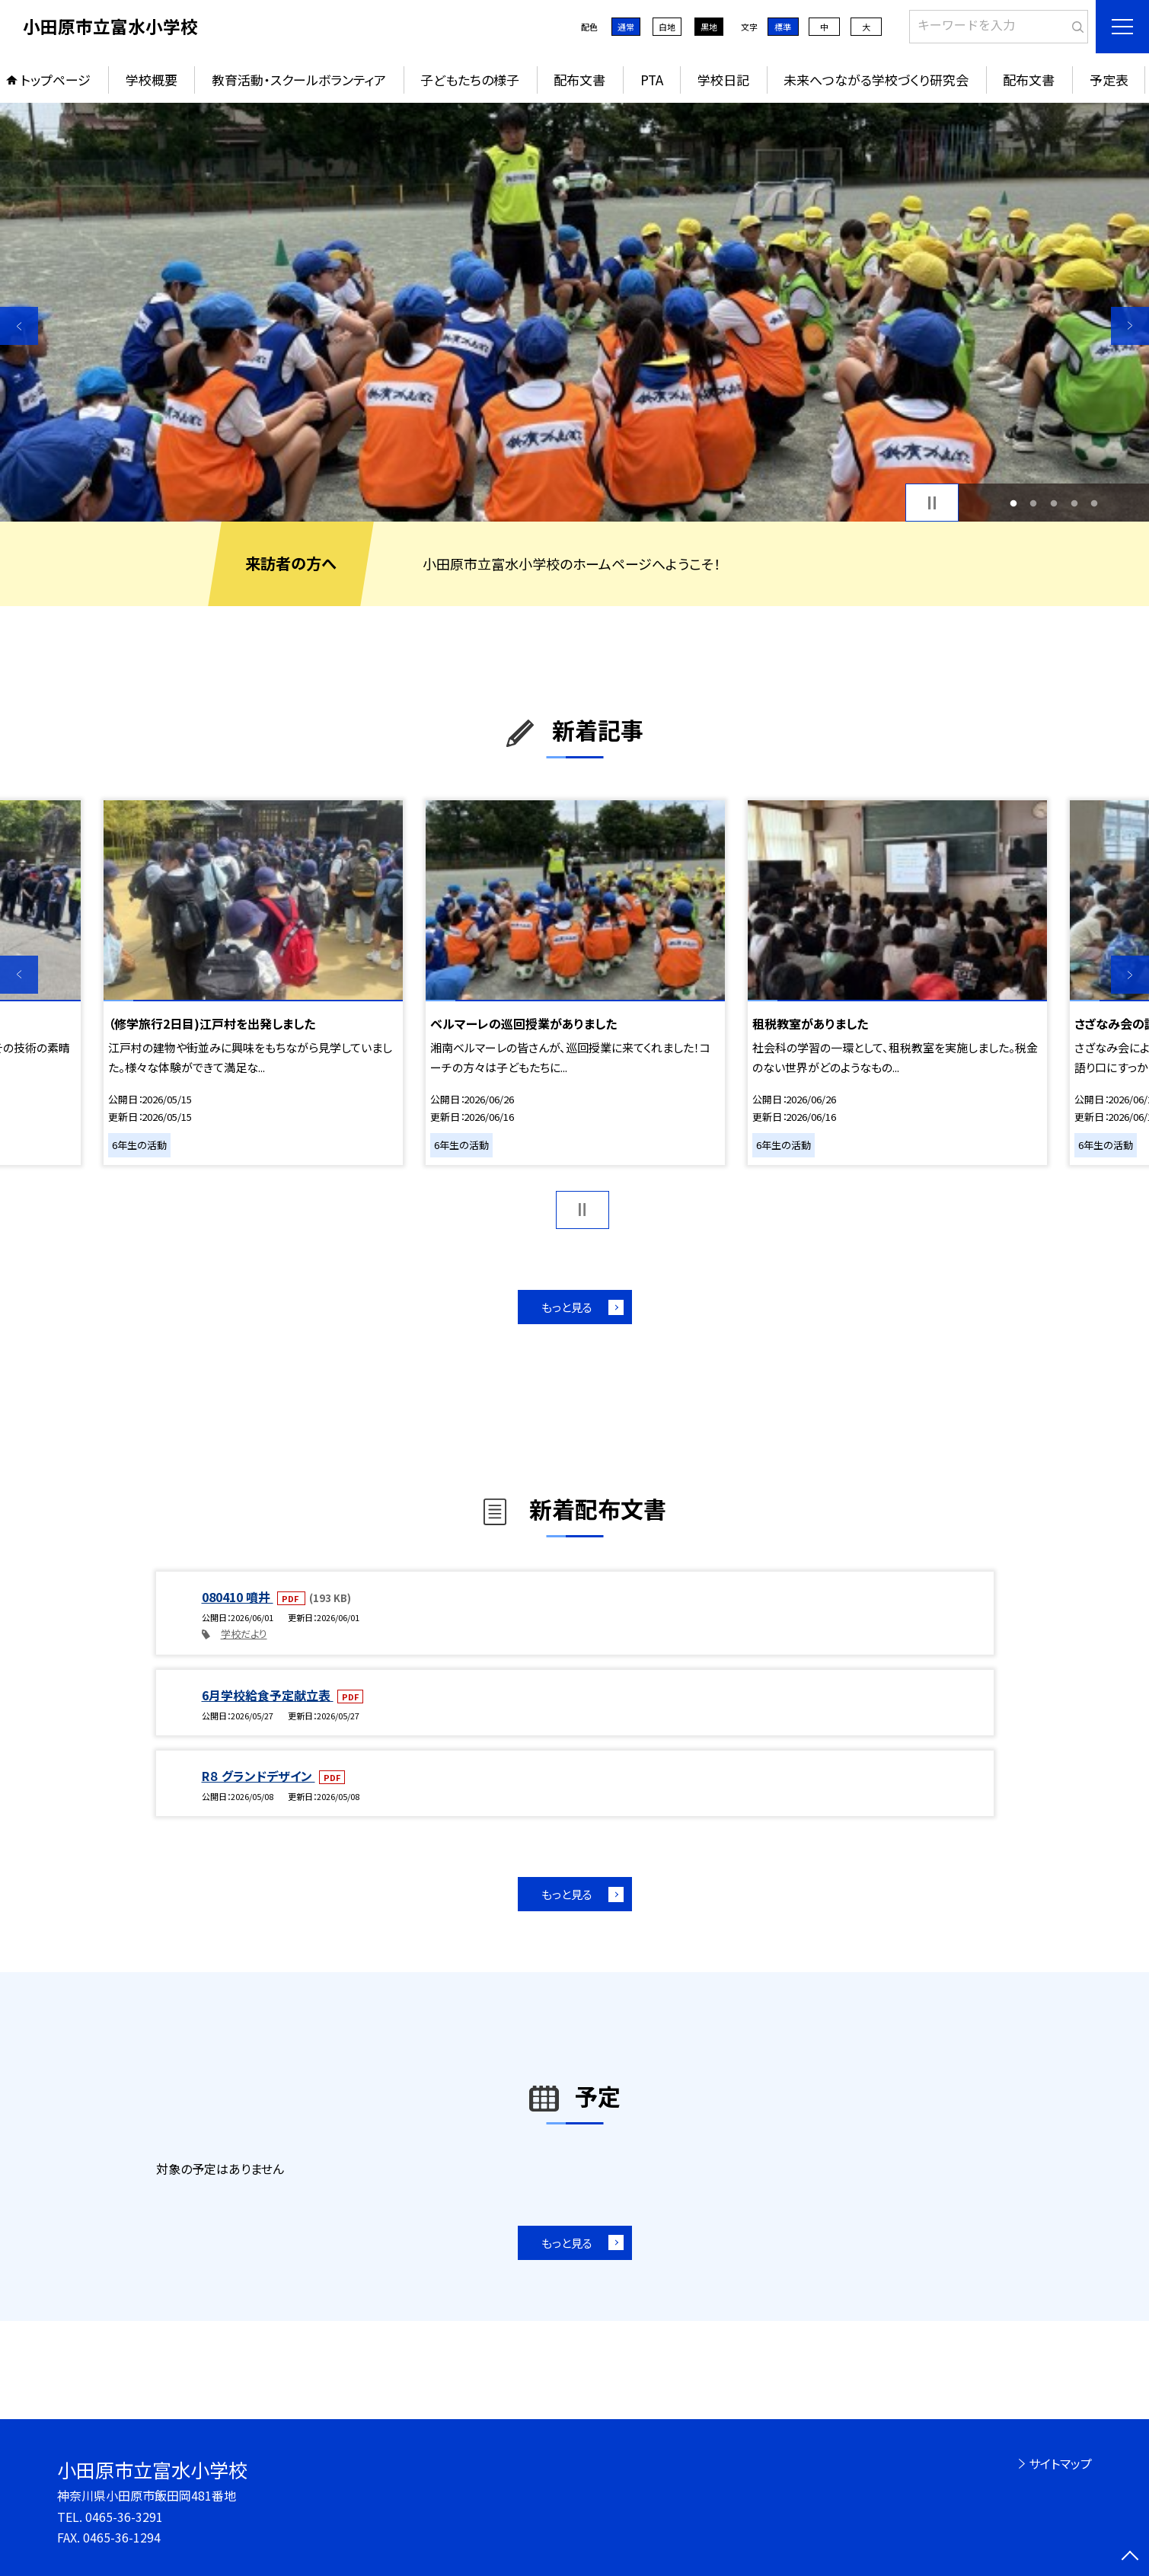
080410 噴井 (237, 1597)
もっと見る (566, 1307)
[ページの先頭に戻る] (1130, 2557)
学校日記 (723, 79)
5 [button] (1094, 502)
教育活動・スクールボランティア (299, 79)
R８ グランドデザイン (258, 1776)
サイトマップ (1060, 2463)
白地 (667, 27)
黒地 (709, 27)
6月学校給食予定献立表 (268, 1695)
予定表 (1109, 79)
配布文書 (579, 79)
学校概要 (151, 79)
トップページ (56, 79)
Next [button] (1130, 326)
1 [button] (1013, 502)
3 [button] (1054, 502)
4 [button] (1074, 502)
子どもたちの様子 (469, 79)
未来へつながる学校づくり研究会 (876, 79)
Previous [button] (19, 326)
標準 (782, 27)
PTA (651, 79)
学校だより (244, 1633)
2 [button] (1033, 502)
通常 (626, 27)
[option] (574, 312)
